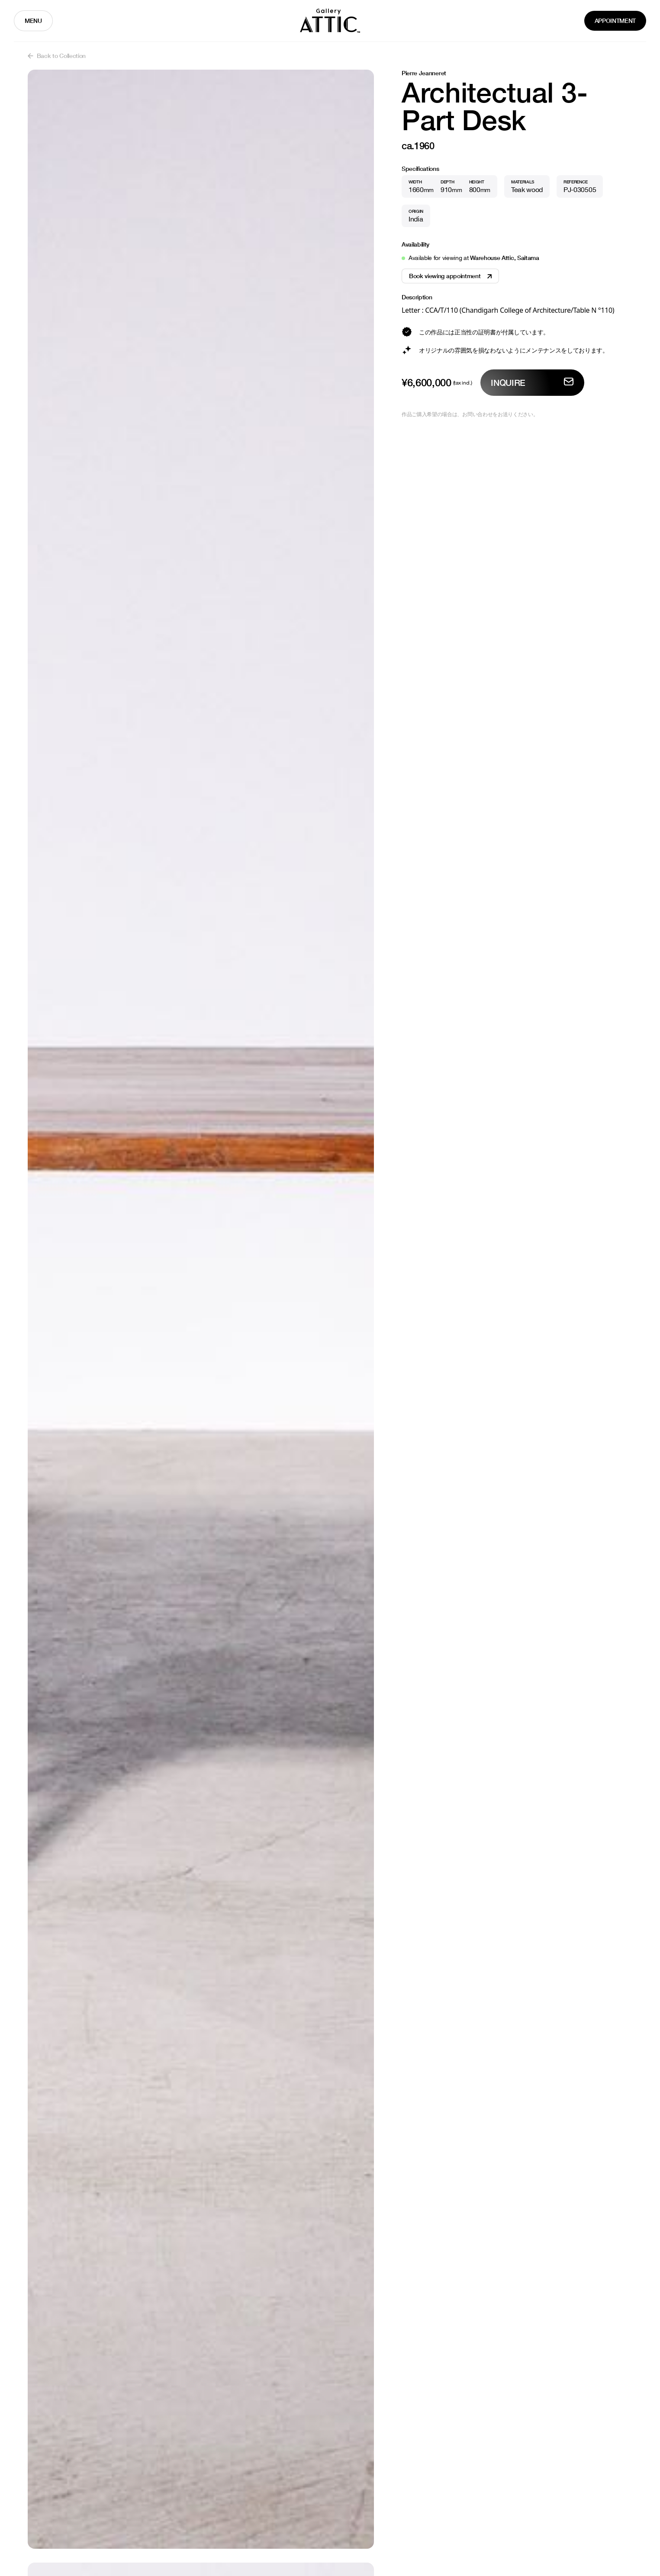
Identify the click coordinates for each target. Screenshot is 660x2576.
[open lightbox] (201, 1309)
